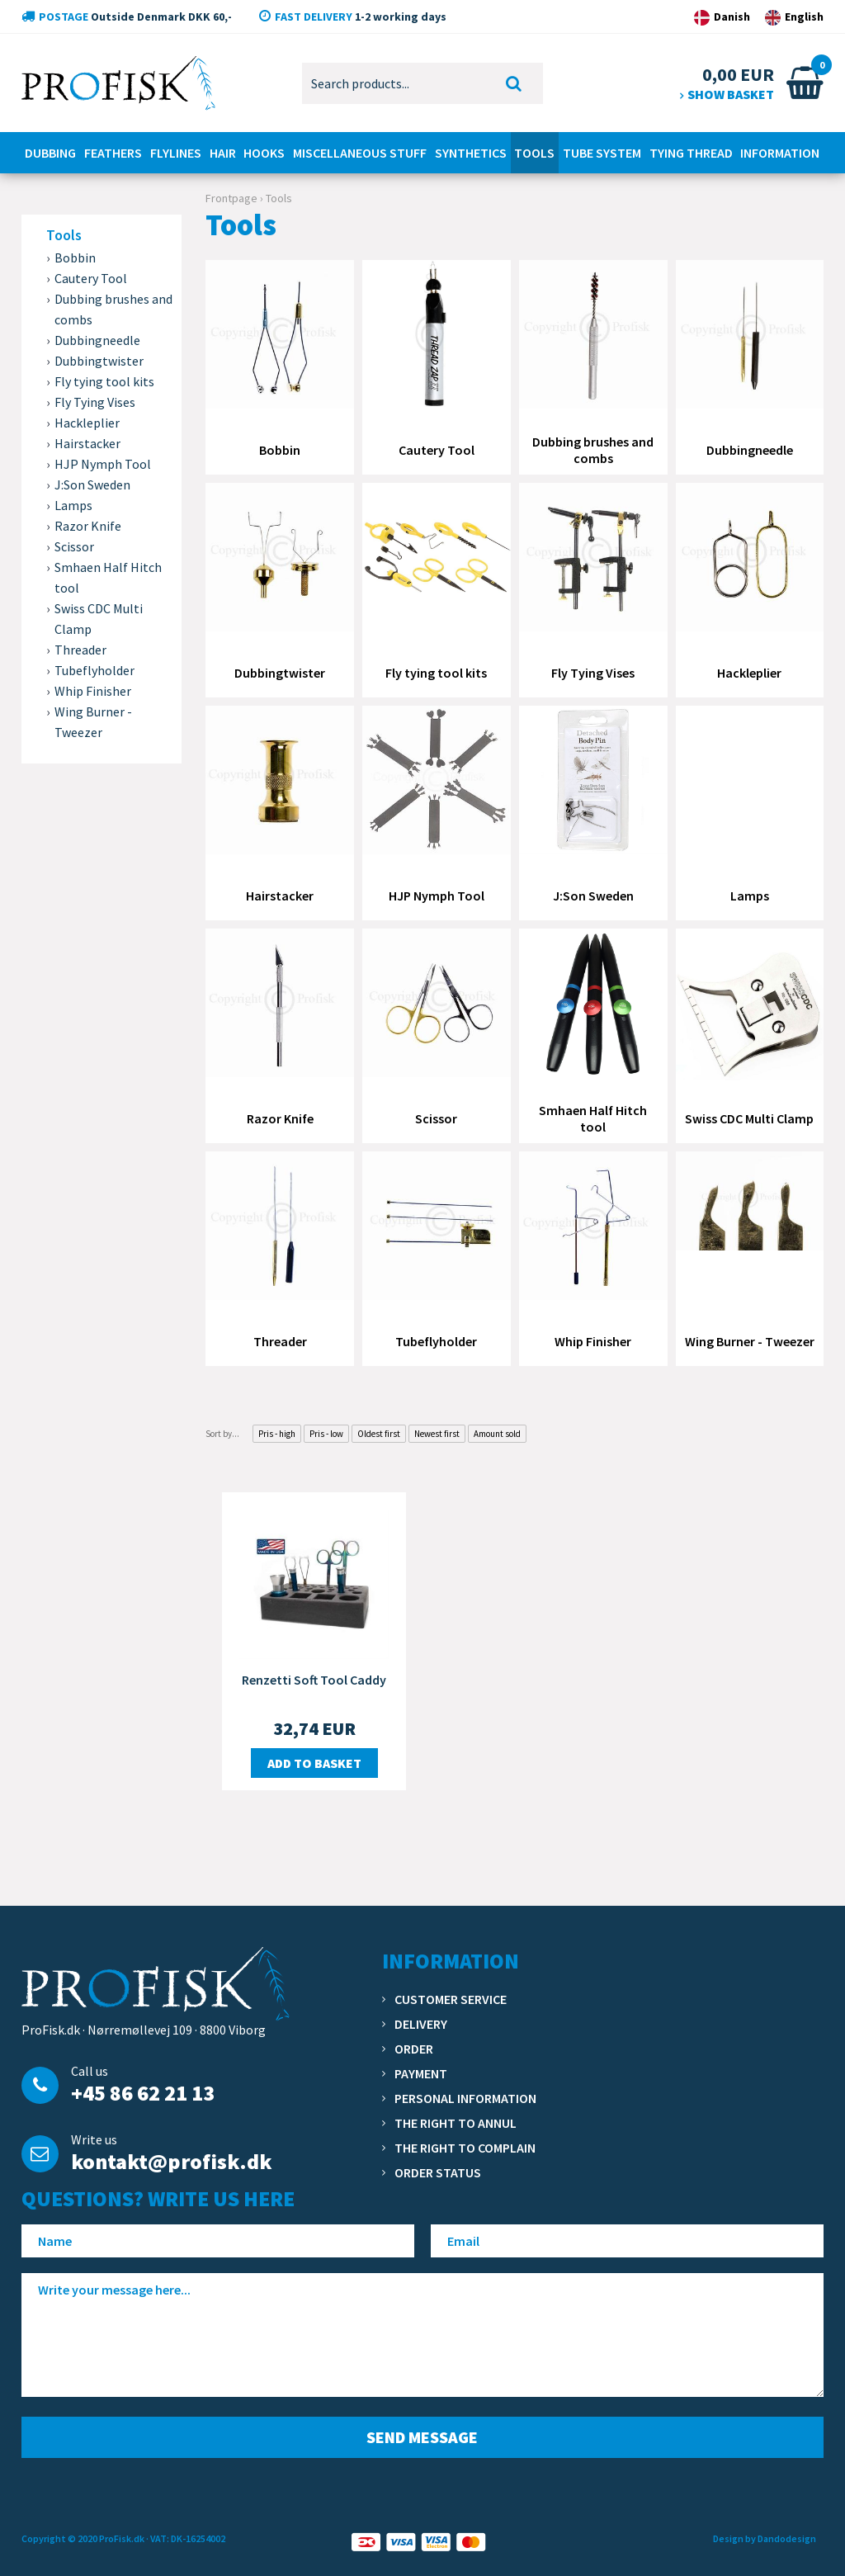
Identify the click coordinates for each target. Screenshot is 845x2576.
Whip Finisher (92, 691)
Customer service (450, 1999)
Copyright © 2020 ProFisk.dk (82, 2538)
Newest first (437, 1433)
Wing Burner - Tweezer (93, 721)
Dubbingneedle (97, 340)
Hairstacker (87, 443)
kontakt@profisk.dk (171, 2161)
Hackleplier (87, 422)
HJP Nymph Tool (102, 464)
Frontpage (231, 198)
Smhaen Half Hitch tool (108, 577)
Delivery (420, 2024)
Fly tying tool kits (104, 381)
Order (413, 2048)
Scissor (74, 546)
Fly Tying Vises (94, 402)
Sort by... (222, 1433)
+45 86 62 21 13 (143, 2092)
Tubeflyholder (94, 670)
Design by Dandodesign (764, 2538)
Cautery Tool (90, 278)
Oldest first (378, 1433)
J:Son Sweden (92, 484)
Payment (420, 2073)
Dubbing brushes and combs (113, 309)
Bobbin (75, 257)
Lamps (73, 505)
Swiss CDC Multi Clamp (98, 618)
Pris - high (276, 1433)
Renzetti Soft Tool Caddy (314, 1679)
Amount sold (497, 1433)
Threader (80, 649)
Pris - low (326, 1433)
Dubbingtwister (99, 360)
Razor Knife (87, 526)
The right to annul (455, 2123)
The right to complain (465, 2147)
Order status (437, 2172)
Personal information (465, 2098)
